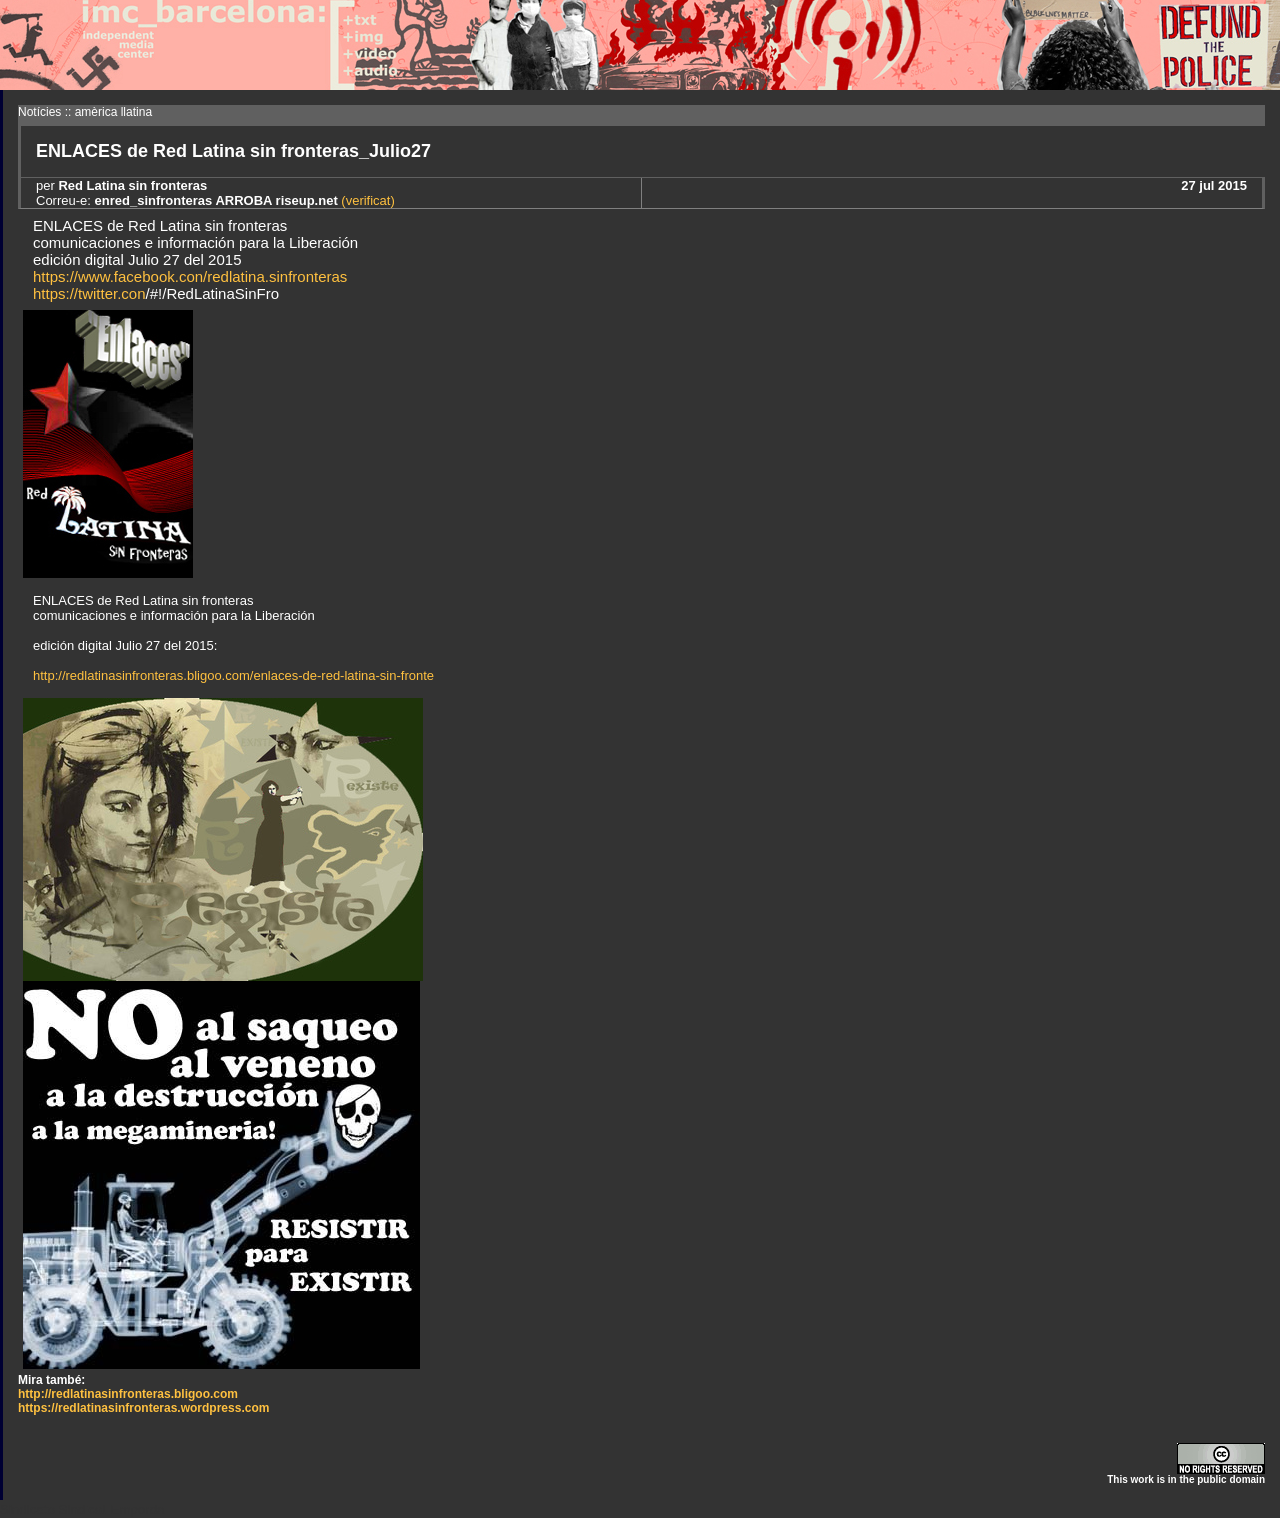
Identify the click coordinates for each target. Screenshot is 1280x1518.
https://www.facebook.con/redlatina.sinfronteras (190, 276)
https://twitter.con (89, 293)
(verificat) (366, 200)
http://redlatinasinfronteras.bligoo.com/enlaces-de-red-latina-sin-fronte (233, 675)
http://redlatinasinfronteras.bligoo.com (128, 1394)
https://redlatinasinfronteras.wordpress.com (143, 1408)
